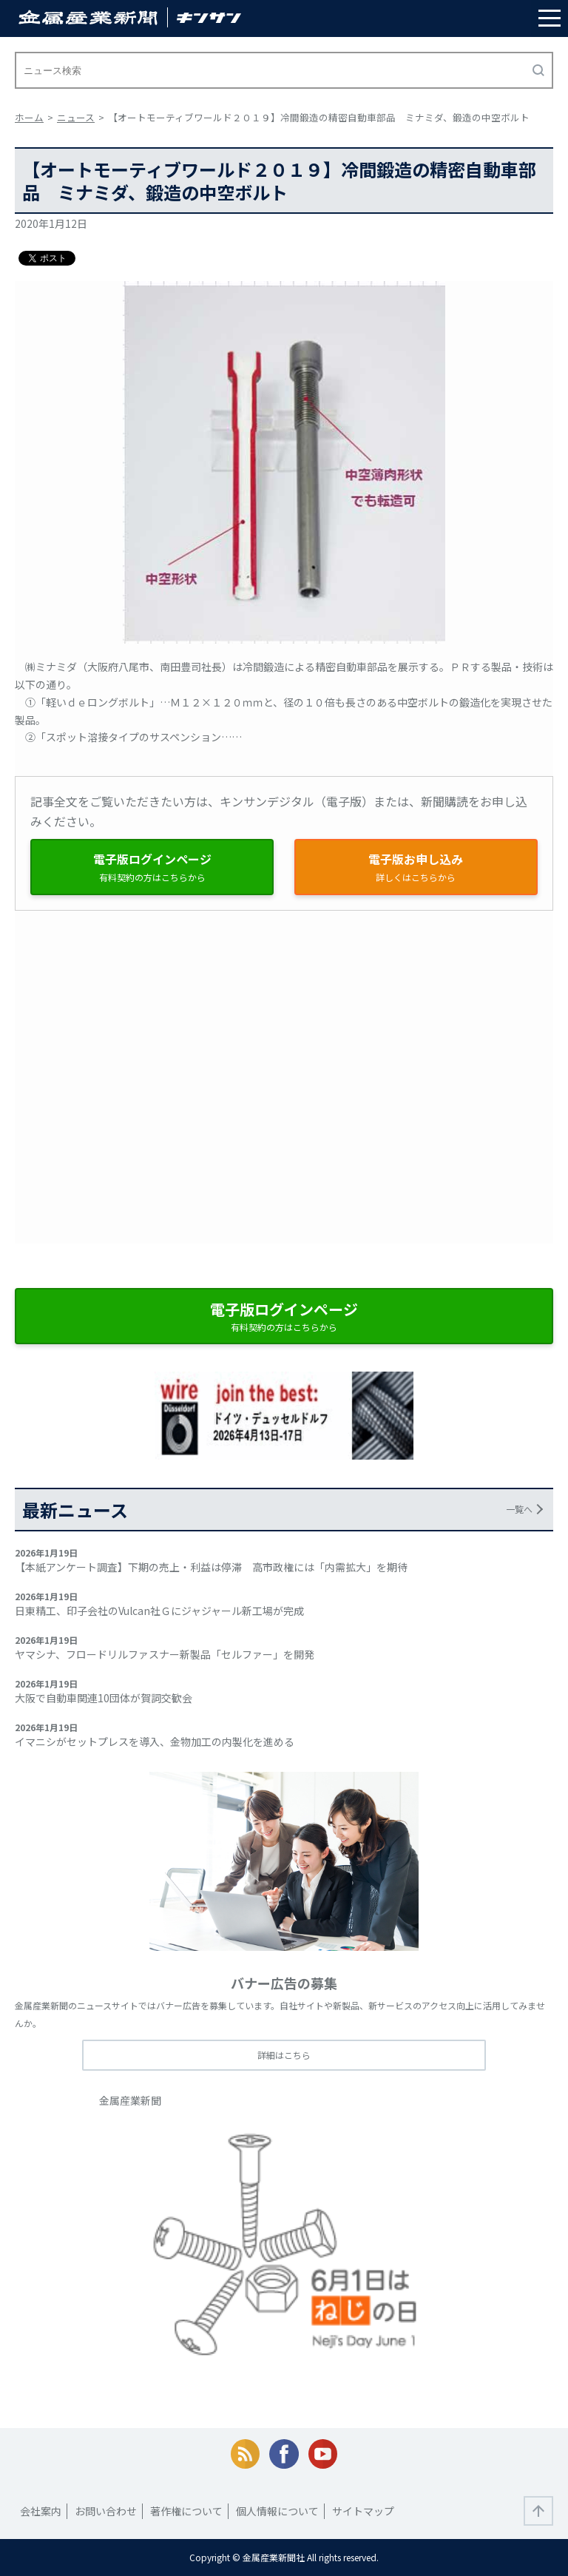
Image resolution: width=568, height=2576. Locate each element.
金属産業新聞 (130, 2100)
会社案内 (40, 2510)
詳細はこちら (284, 2055)
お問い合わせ (106, 2510)
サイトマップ (363, 2510)
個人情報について (277, 2510)
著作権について (186, 2510)
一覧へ (519, 1509)
